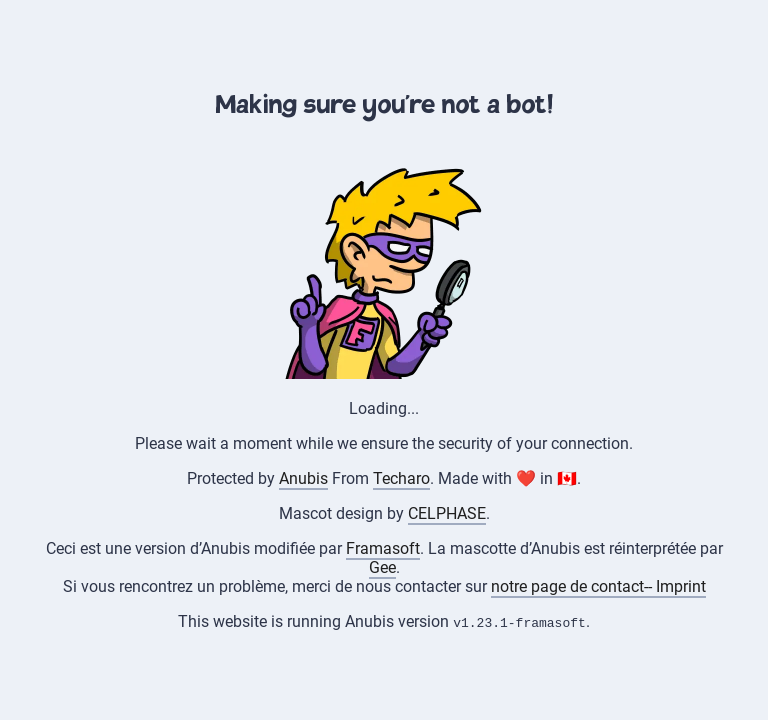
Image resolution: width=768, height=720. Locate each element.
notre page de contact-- (573, 586)
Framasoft (383, 548)
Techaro (401, 478)
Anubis (303, 478)
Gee (382, 567)
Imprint (681, 586)
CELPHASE (447, 513)
